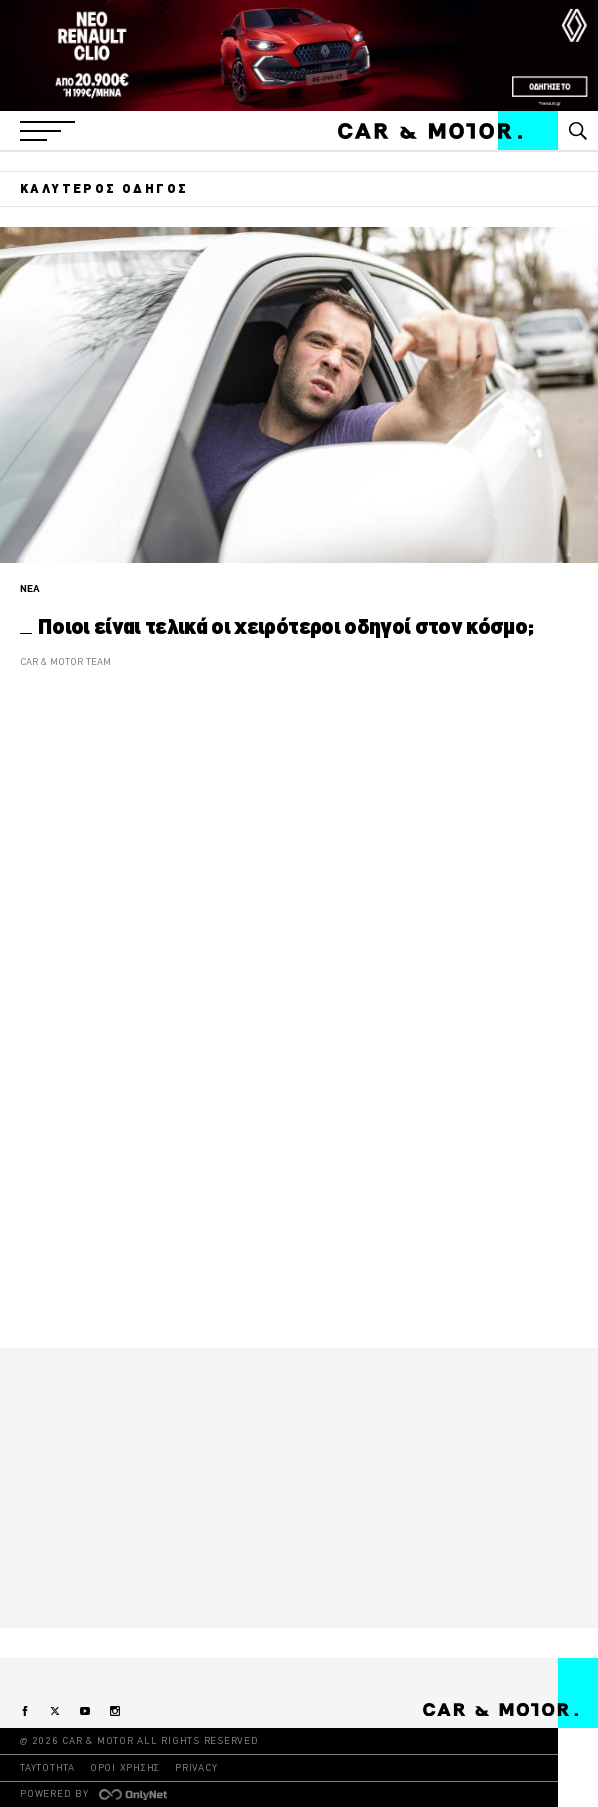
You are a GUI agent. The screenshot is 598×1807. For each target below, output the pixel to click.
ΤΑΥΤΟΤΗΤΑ (47, 1767)
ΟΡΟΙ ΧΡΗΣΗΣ (125, 1767)
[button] (47, 131)
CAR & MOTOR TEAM (65, 661)
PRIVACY (196, 1767)
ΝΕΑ (30, 588)
